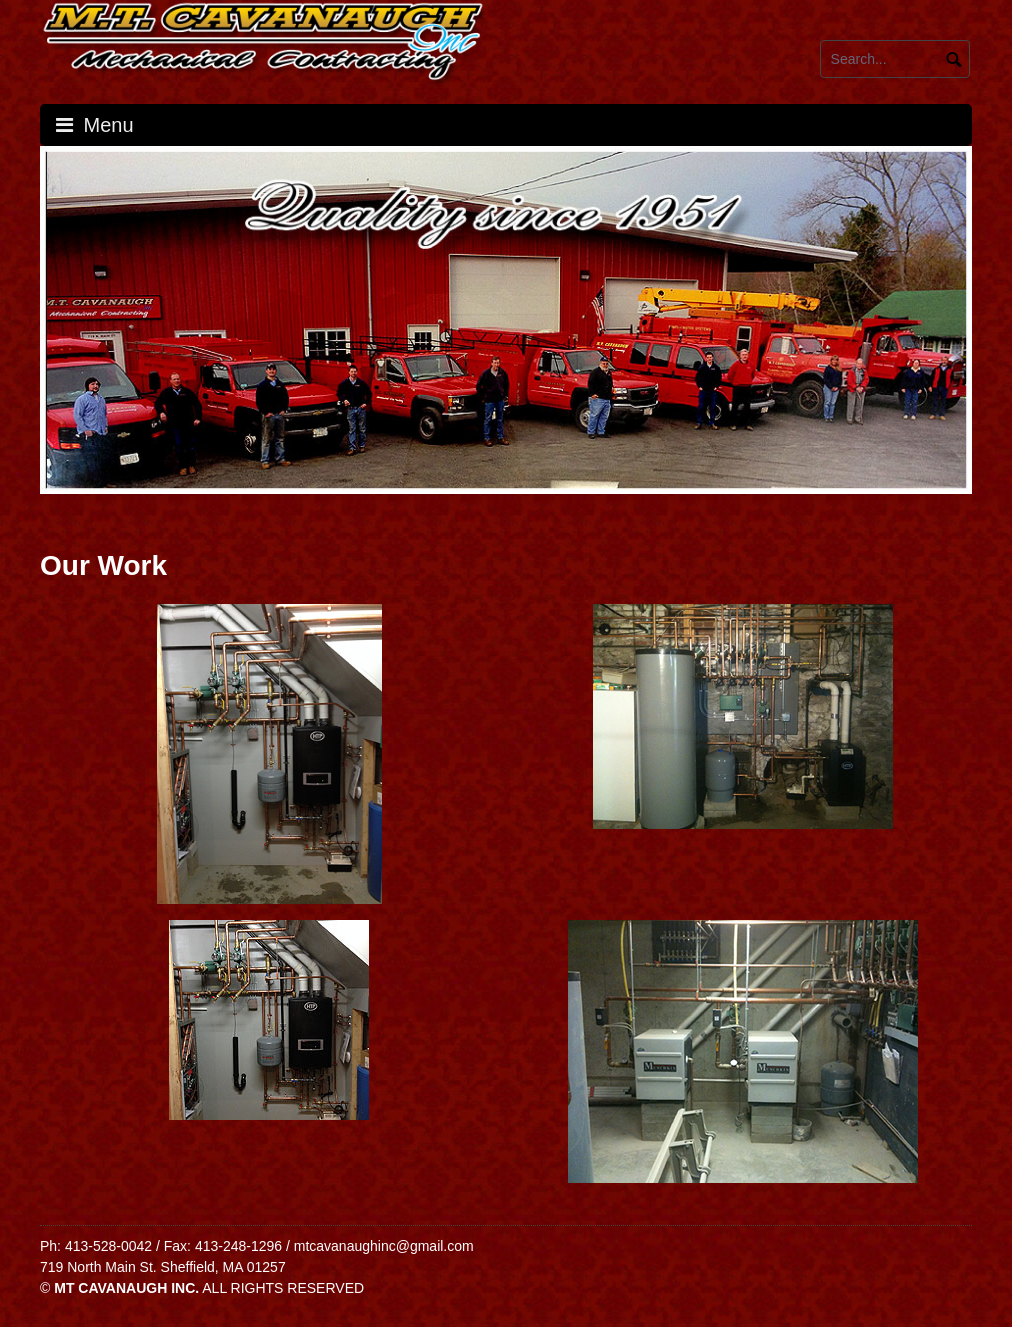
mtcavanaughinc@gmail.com (384, 1246)
